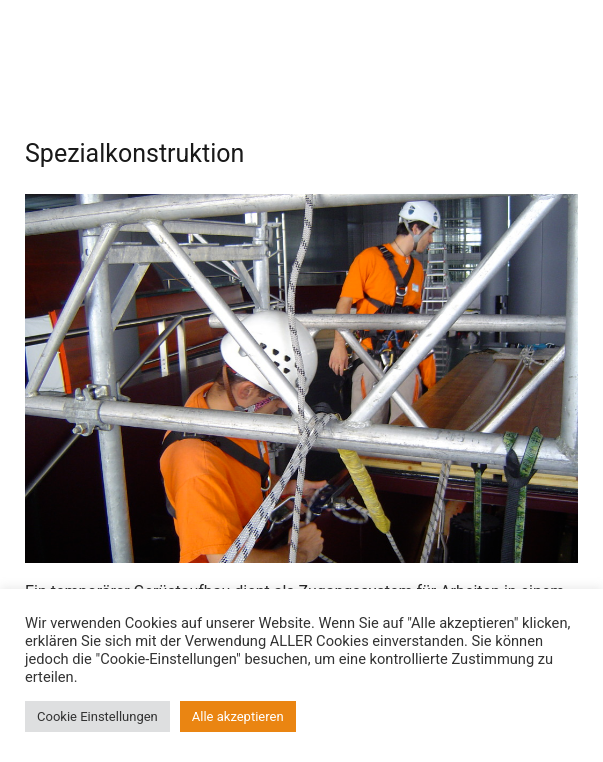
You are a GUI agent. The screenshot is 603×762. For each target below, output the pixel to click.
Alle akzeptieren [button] (238, 716)
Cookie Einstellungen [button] (97, 716)
